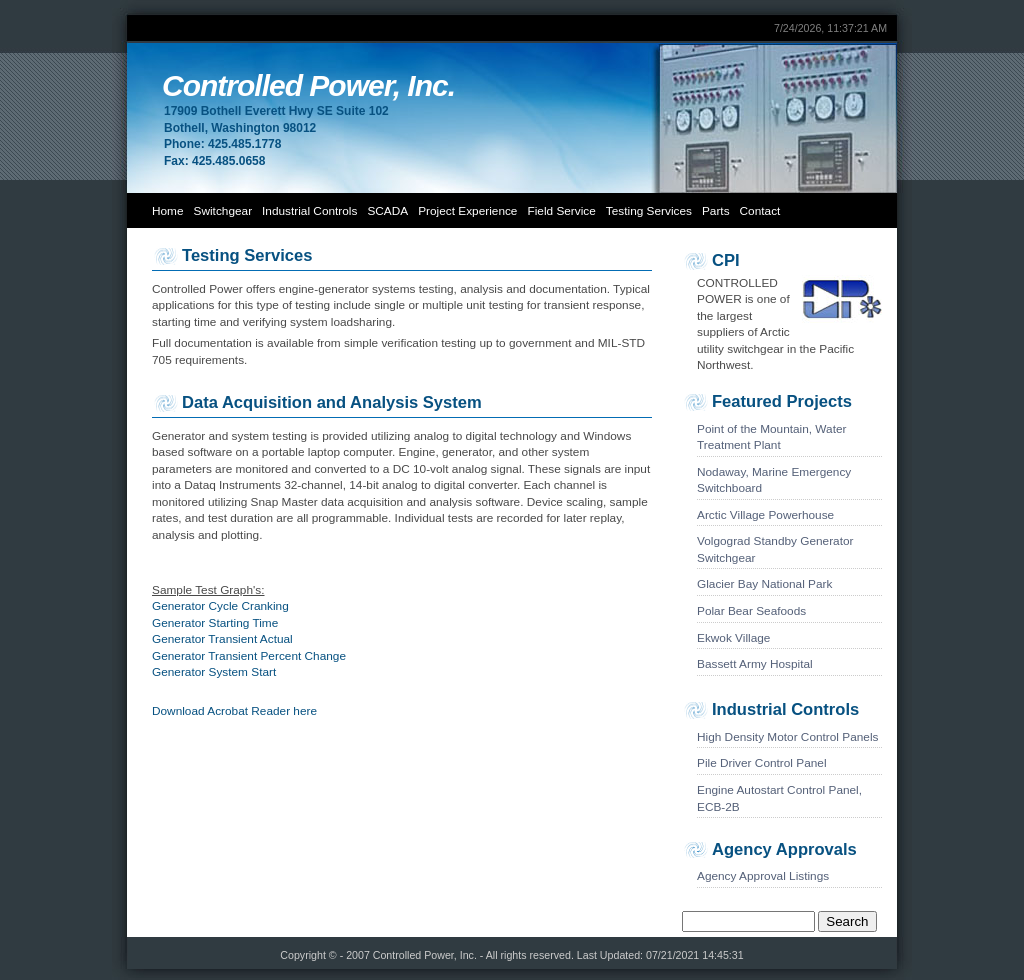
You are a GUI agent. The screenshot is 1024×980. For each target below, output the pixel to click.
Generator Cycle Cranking (220, 606)
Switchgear (223, 211)
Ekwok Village (733, 638)
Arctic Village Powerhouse (765, 515)
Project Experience (467, 211)
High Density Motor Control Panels (787, 737)
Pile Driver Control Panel (762, 763)
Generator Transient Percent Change (249, 656)
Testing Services (649, 211)
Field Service (561, 211)
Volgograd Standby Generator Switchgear (775, 549)
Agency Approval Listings (763, 876)
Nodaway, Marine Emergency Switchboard (774, 480)
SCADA (387, 211)
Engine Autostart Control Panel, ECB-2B (779, 798)
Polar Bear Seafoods (751, 611)
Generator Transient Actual (222, 639)
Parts (716, 211)
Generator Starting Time (215, 623)
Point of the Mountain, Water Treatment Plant (771, 437)
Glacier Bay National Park (764, 584)
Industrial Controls (309, 211)
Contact (760, 211)
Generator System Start (214, 672)
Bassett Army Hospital (755, 664)
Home (168, 211)
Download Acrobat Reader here (234, 711)
